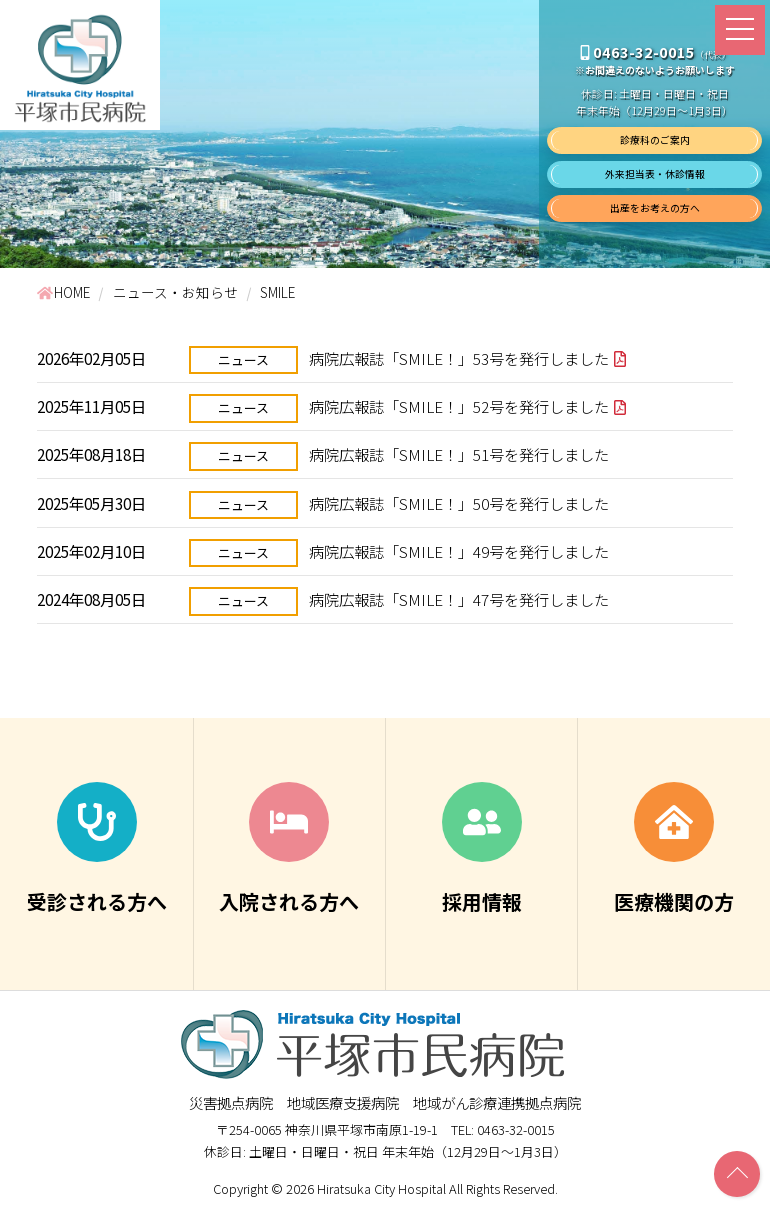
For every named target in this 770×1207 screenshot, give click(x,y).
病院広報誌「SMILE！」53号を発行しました (459, 358)
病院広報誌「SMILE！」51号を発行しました (459, 454)
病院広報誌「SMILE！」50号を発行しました (459, 503)
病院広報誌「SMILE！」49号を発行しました (459, 551)
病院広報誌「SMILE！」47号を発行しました (459, 599)
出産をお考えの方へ (655, 208)
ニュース (243, 359)
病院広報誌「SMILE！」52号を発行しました (459, 406)
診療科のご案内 (655, 140)
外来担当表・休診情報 (655, 174)
